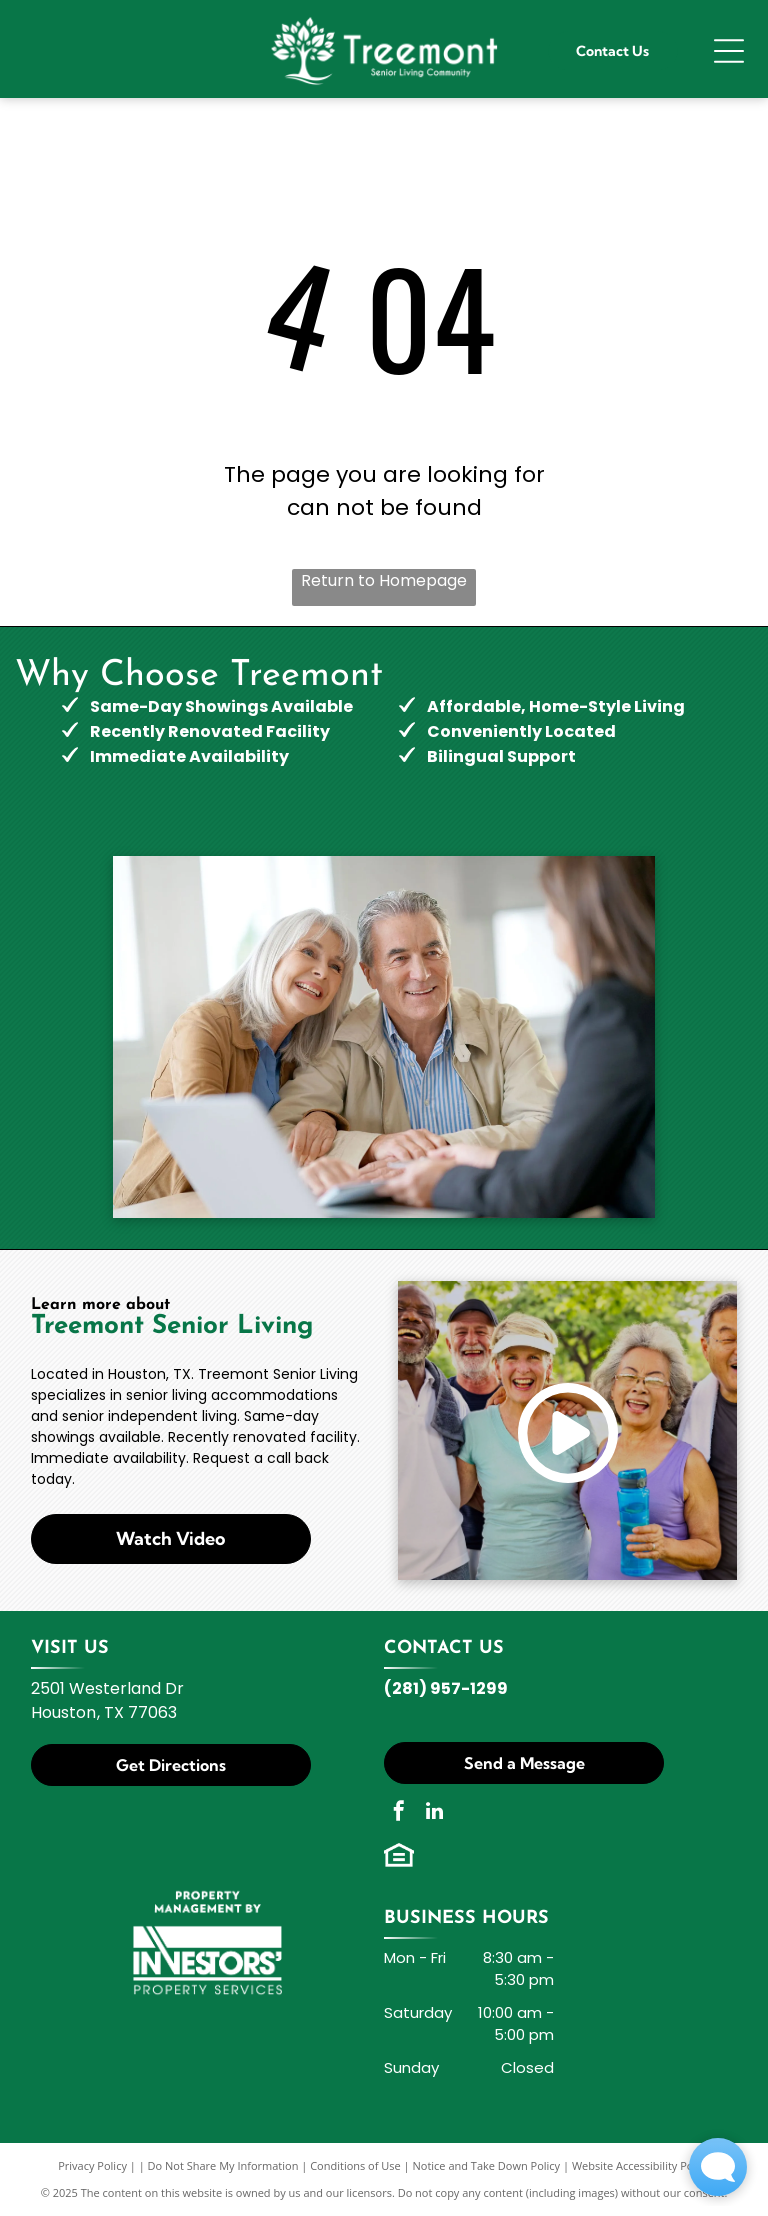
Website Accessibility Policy (641, 2165)
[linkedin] (434, 1813)
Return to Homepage (384, 580)
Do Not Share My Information (223, 2165)
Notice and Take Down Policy (487, 2165)
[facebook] (399, 1813)
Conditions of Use (355, 2165)
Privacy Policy (92, 2165)
